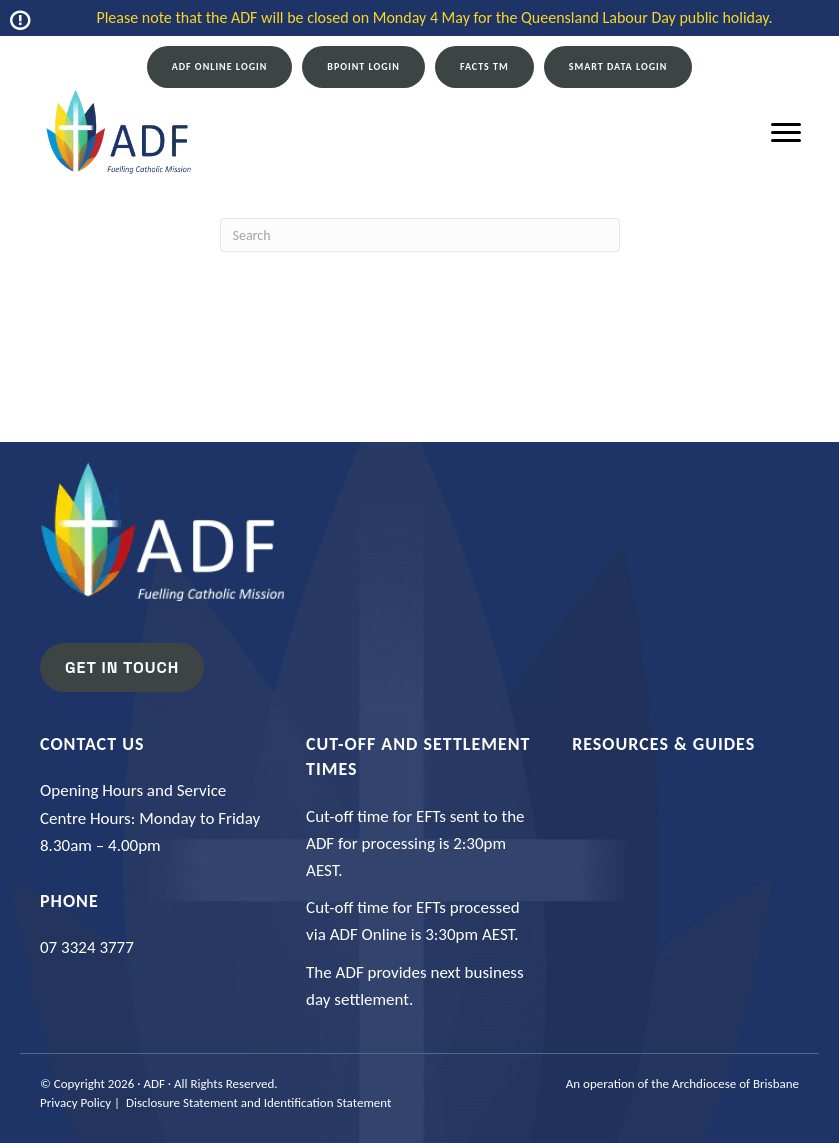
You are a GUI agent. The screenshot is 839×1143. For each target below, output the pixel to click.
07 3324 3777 (87, 947)
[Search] (420, 235)
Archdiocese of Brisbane (735, 1083)
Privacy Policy (75, 1102)
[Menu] (786, 133)
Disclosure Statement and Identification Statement (258, 1102)
